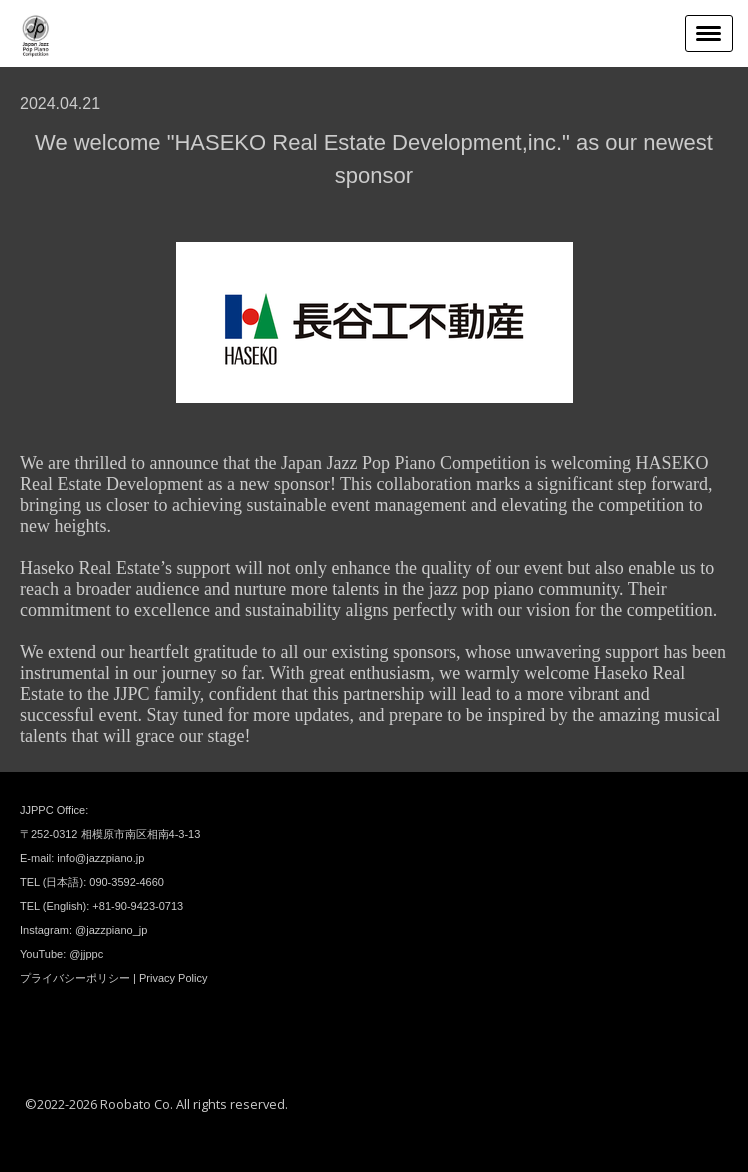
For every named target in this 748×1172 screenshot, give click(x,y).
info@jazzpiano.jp (100, 858)
